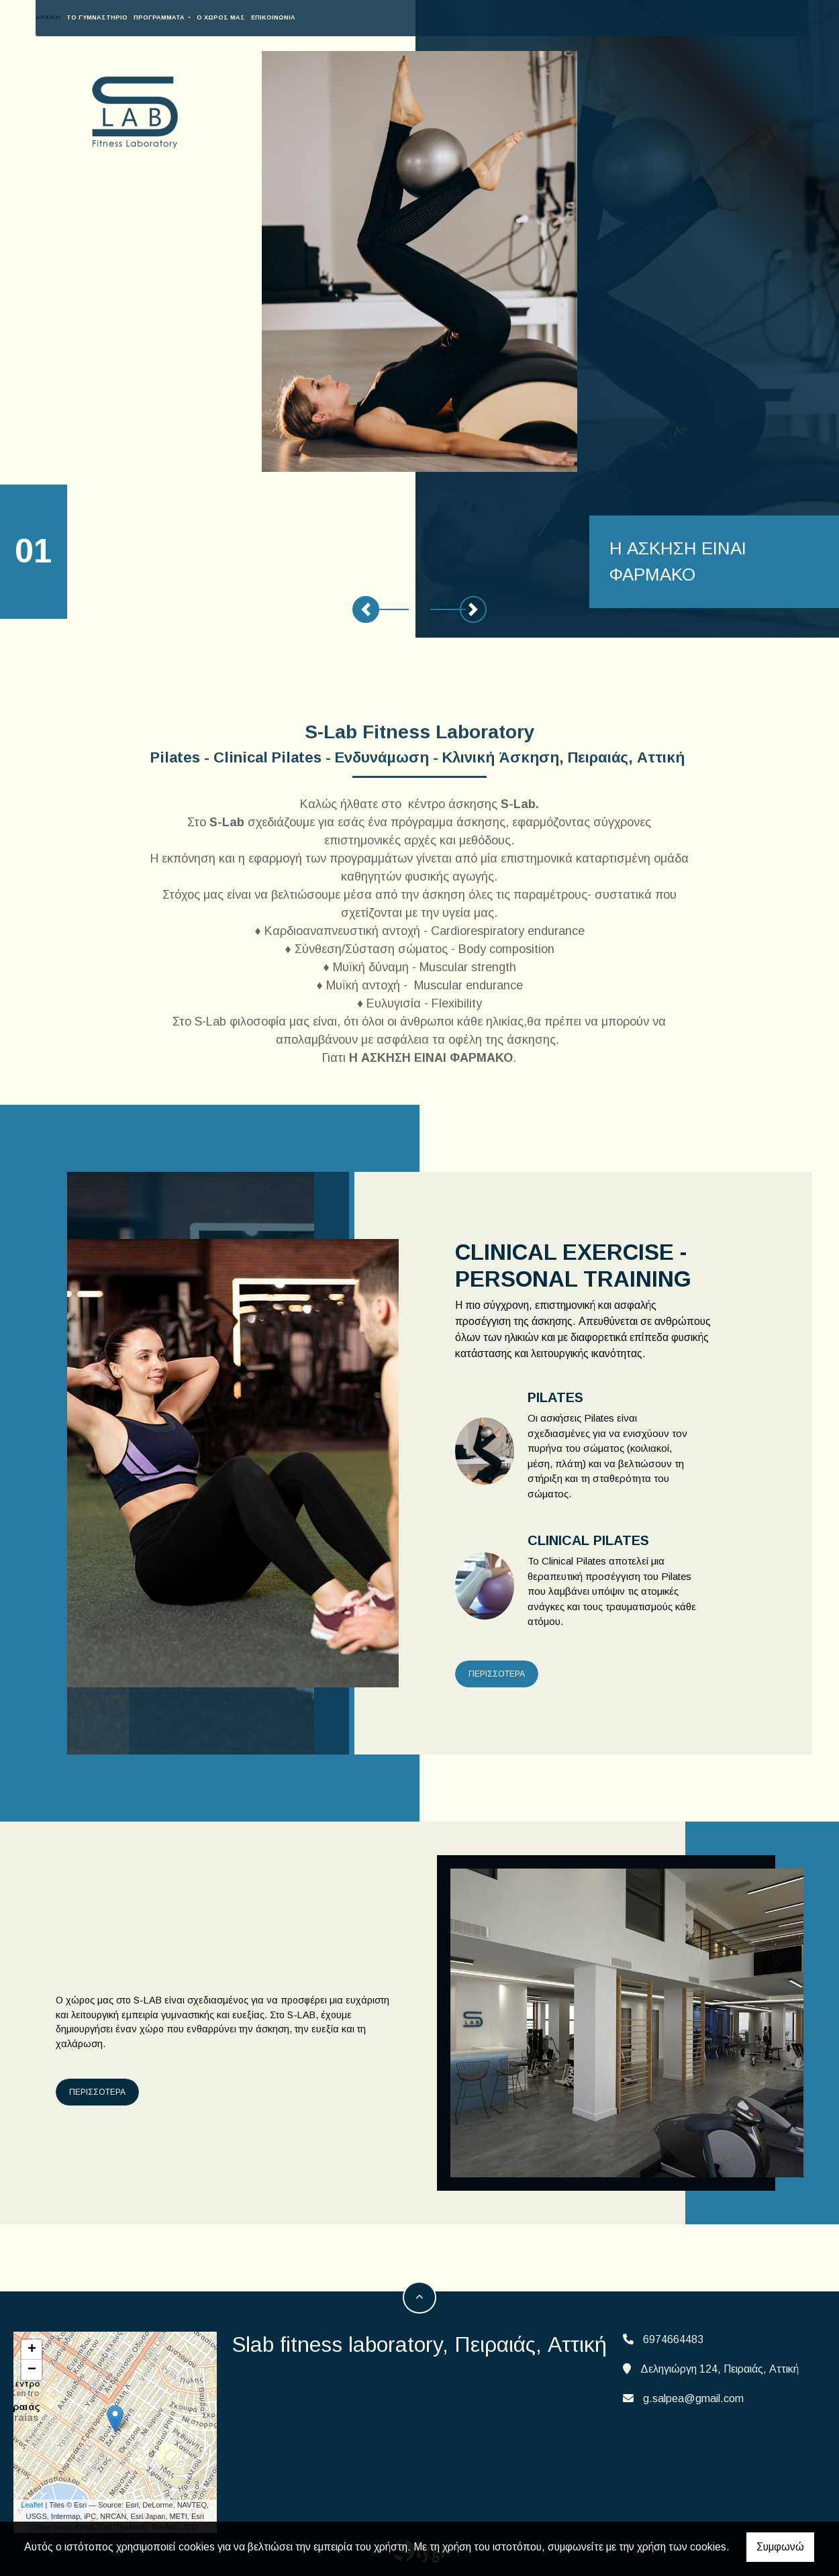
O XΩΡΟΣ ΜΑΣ (573, 17)
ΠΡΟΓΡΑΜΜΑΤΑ (512, 17)
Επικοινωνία (625, 17)
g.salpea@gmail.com (693, 2398)
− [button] (32, 2370)
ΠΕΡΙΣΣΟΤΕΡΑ (496, 1674)
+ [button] (32, 2350)
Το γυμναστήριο (449, 17)
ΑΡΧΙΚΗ (400, 17)
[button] (365, 609)
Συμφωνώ (780, 2547)
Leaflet (32, 2505)
